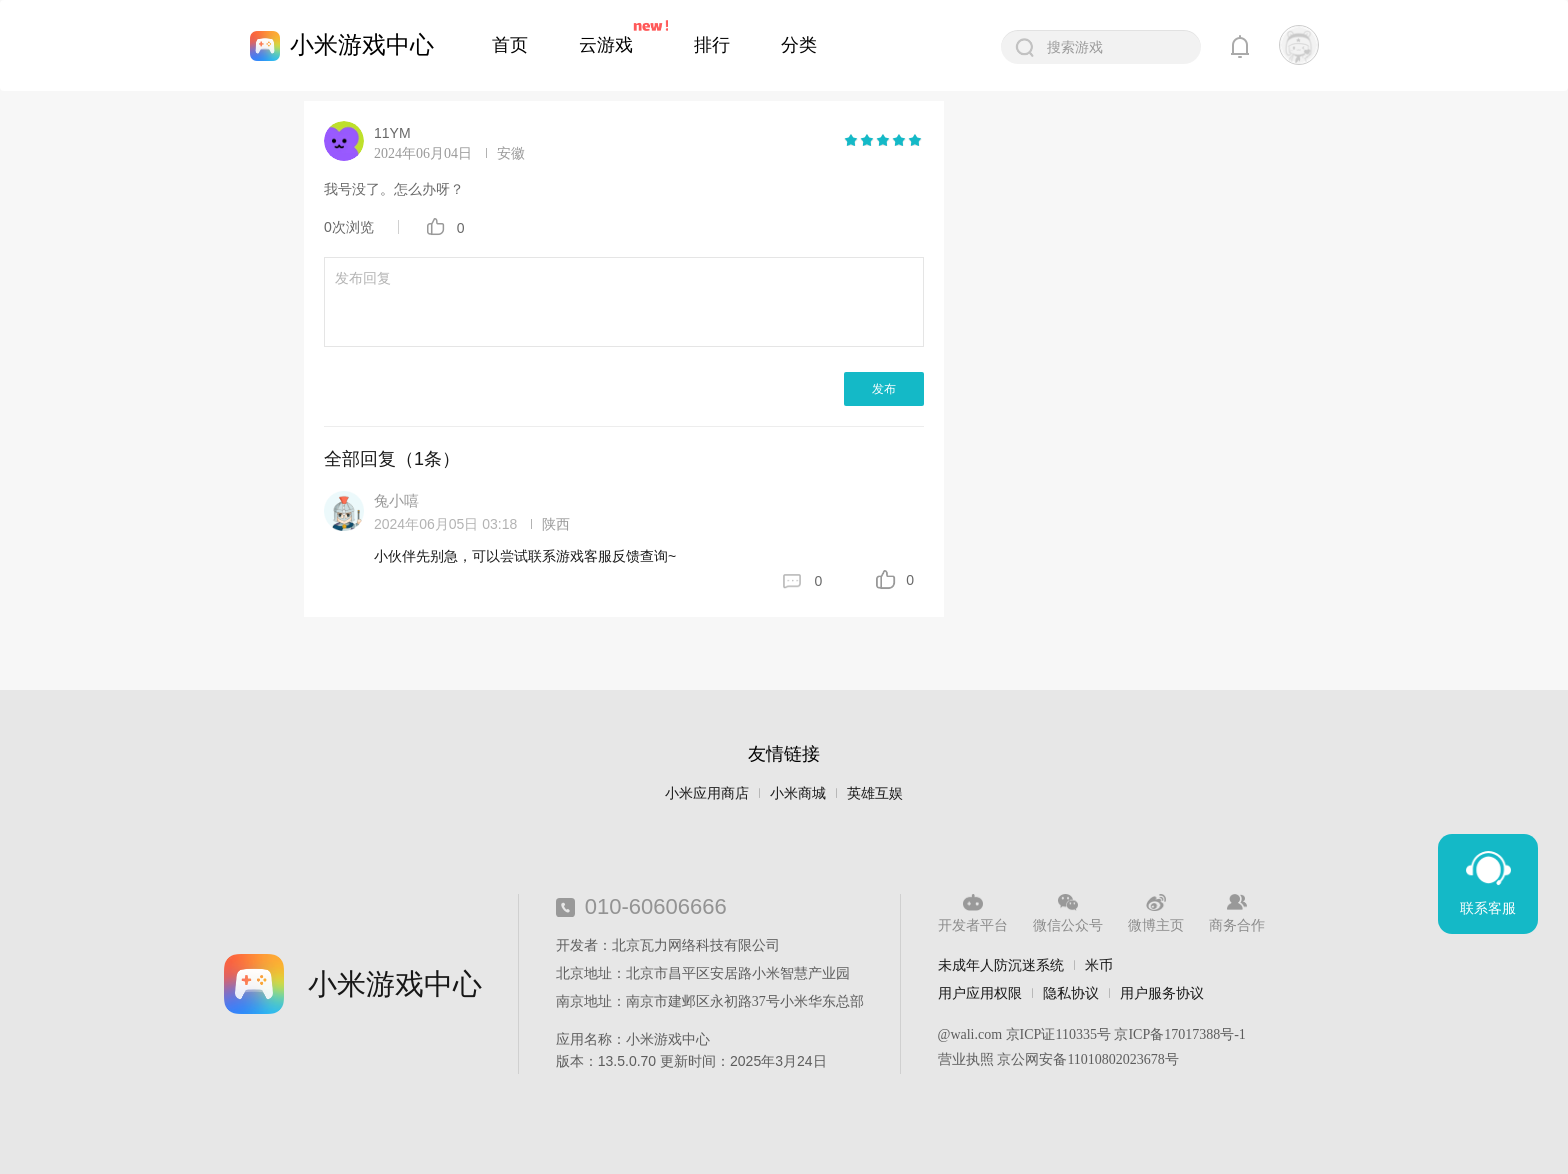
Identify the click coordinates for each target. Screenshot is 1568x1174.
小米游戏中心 (362, 44)
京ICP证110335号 (1058, 1034)
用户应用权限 (980, 993)
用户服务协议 (1162, 993)
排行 (712, 45)
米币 (1099, 965)
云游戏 (606, 45)
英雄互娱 (875, 793)
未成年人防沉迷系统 (1001, 965)
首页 (510, 45)
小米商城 (798, 793)
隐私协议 (1071, 993)
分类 (799, 45)
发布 (884, 389)
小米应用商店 (707, 793)
